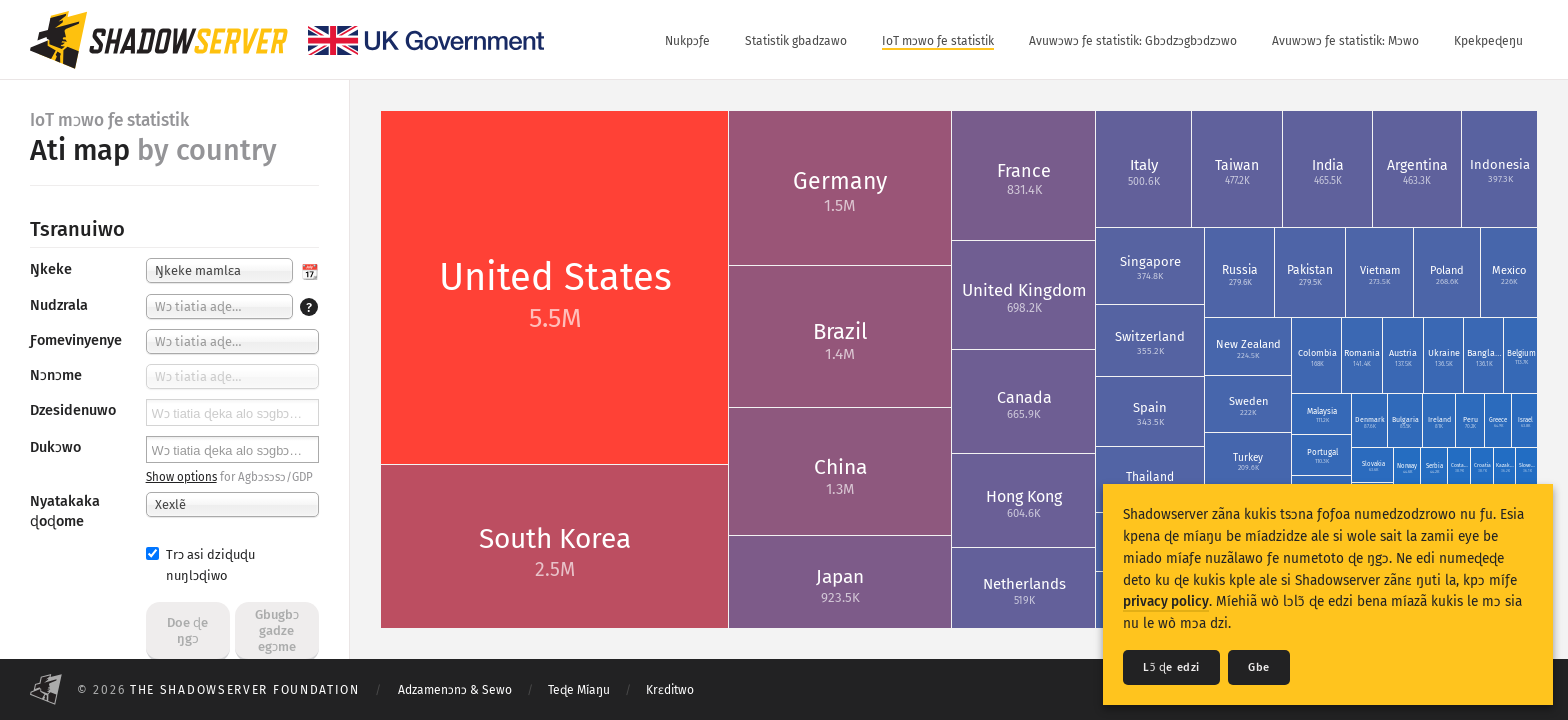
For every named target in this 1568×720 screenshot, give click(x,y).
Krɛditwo (670, 690)
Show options (181, 477)
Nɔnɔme (56, 375)
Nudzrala (59, 305)
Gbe (1259, 667)
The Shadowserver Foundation (245, 690)
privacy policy (1166, 601)
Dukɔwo (55, 447)
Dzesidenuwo (73, 410)
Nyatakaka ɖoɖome (65, 511)
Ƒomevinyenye (76, 340)
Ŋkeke (51, 269)
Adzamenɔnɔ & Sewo (455, 690)
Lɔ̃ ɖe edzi (1171, 667)
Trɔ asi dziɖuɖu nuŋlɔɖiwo (200, 565)
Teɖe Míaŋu (579, 690)
